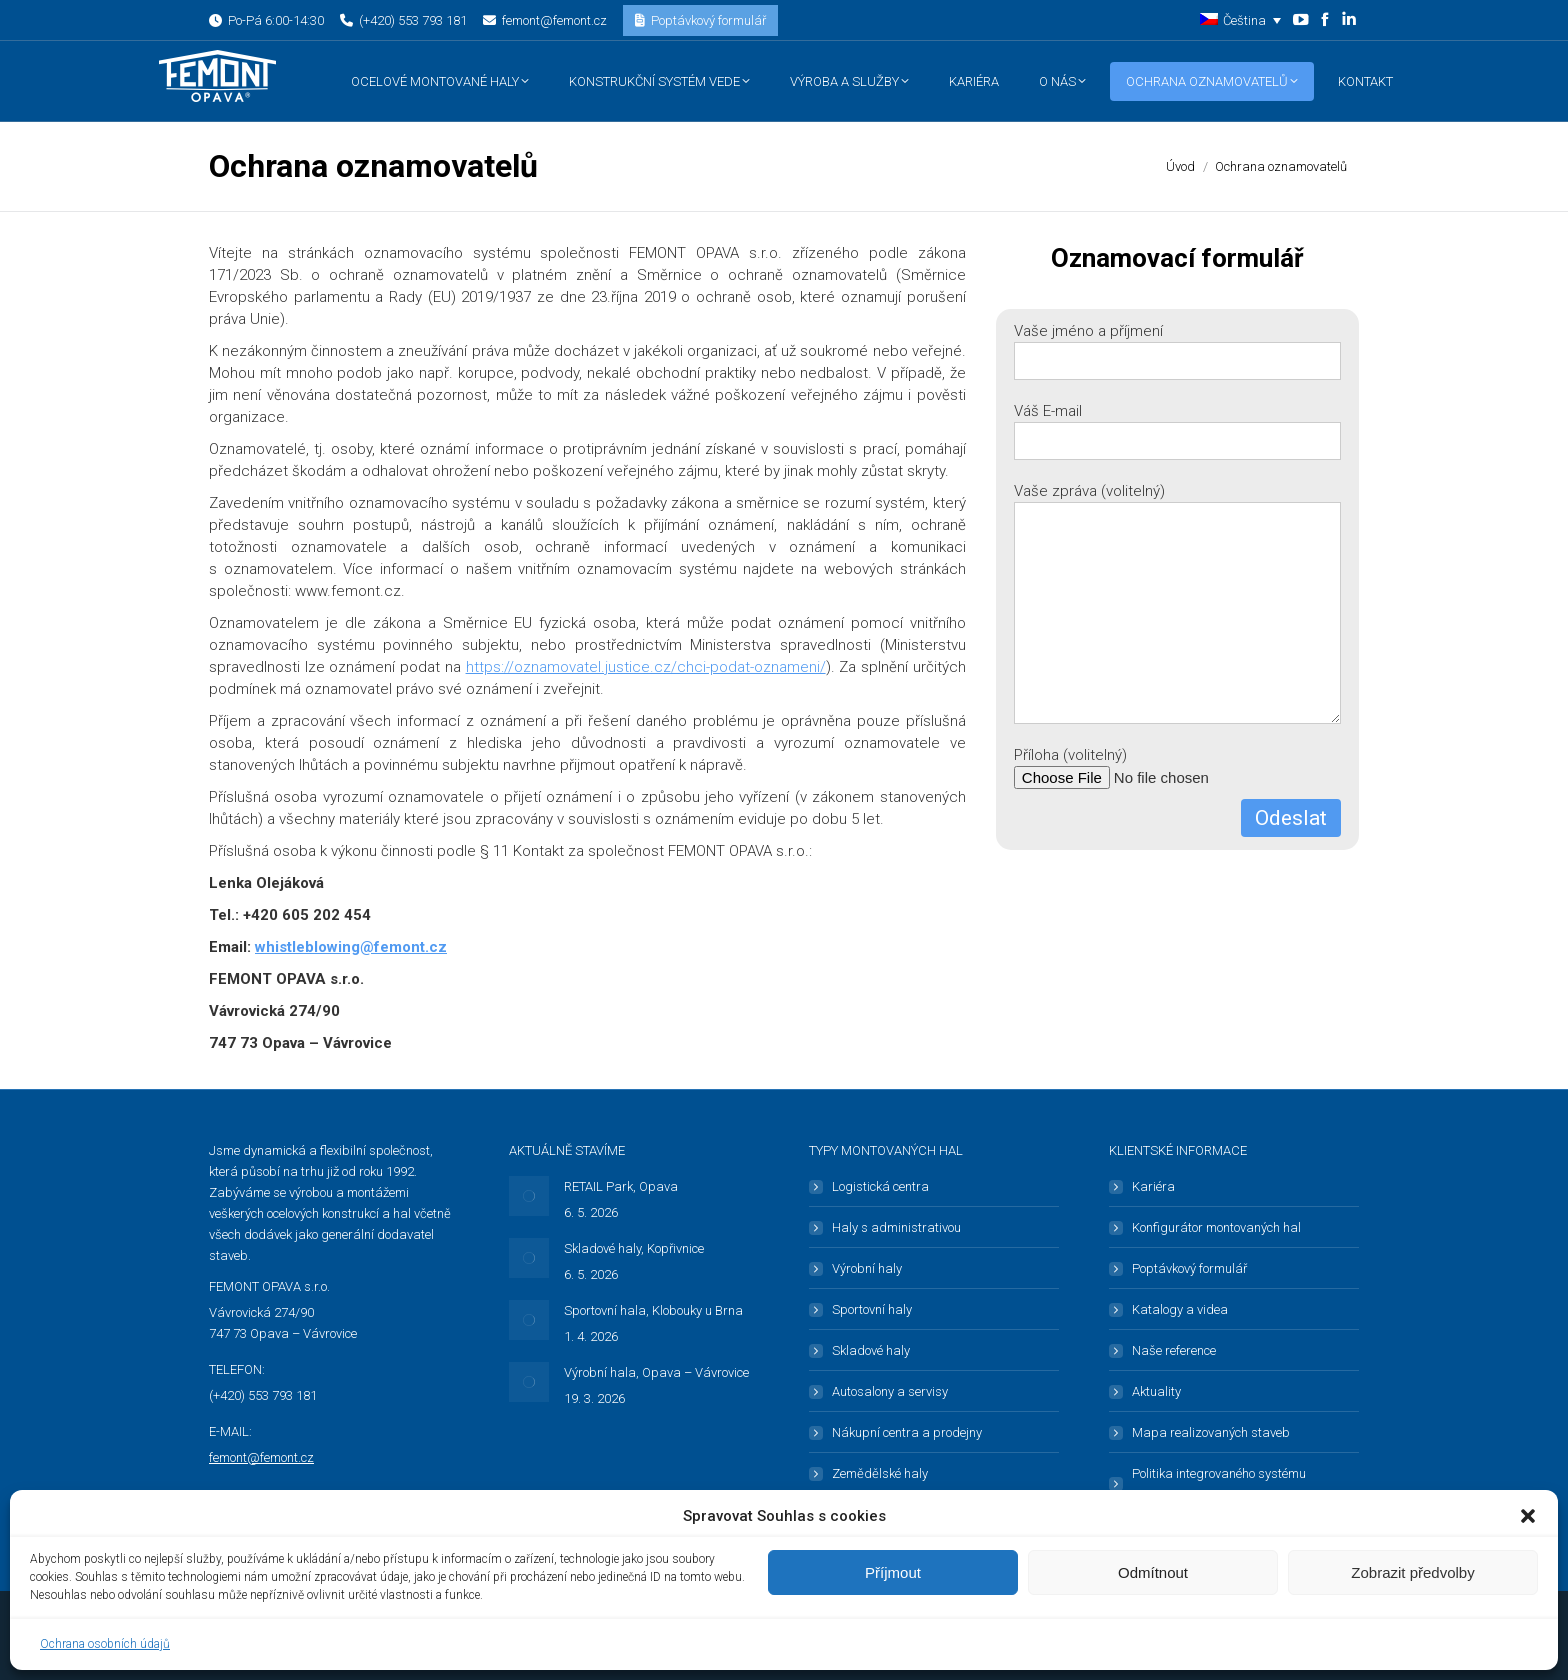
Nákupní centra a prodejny (907, 1432)
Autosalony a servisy (890, 1391)
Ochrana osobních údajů (105, 1644)
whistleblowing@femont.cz (351, 947)
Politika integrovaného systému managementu (1219, 1484)
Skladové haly (871, 1350)
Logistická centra (880, 1186)
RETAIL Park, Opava (621, 1186)
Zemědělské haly (880, 1473)
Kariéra (1153, 1186)
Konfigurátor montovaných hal (1216, 1227)
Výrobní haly (867, 1268)
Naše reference (1174, 1350)
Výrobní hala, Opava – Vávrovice (656, 1372)
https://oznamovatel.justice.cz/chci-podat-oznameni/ (646, 667)
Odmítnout (1153, 1572)
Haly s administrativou (896, 1227)
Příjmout (893, 1572)
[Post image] (529, 1196)
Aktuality (1156, 1391)
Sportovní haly (872, 1309)
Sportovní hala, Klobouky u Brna (653, 1310)
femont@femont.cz (261, 1457)
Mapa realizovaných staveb (1211, 1432)
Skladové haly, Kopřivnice (634, 1248)
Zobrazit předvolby (1412, 1572)
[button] (1528, 1516)
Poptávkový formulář (1189, 1268)
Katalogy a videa (1180, 1309)
